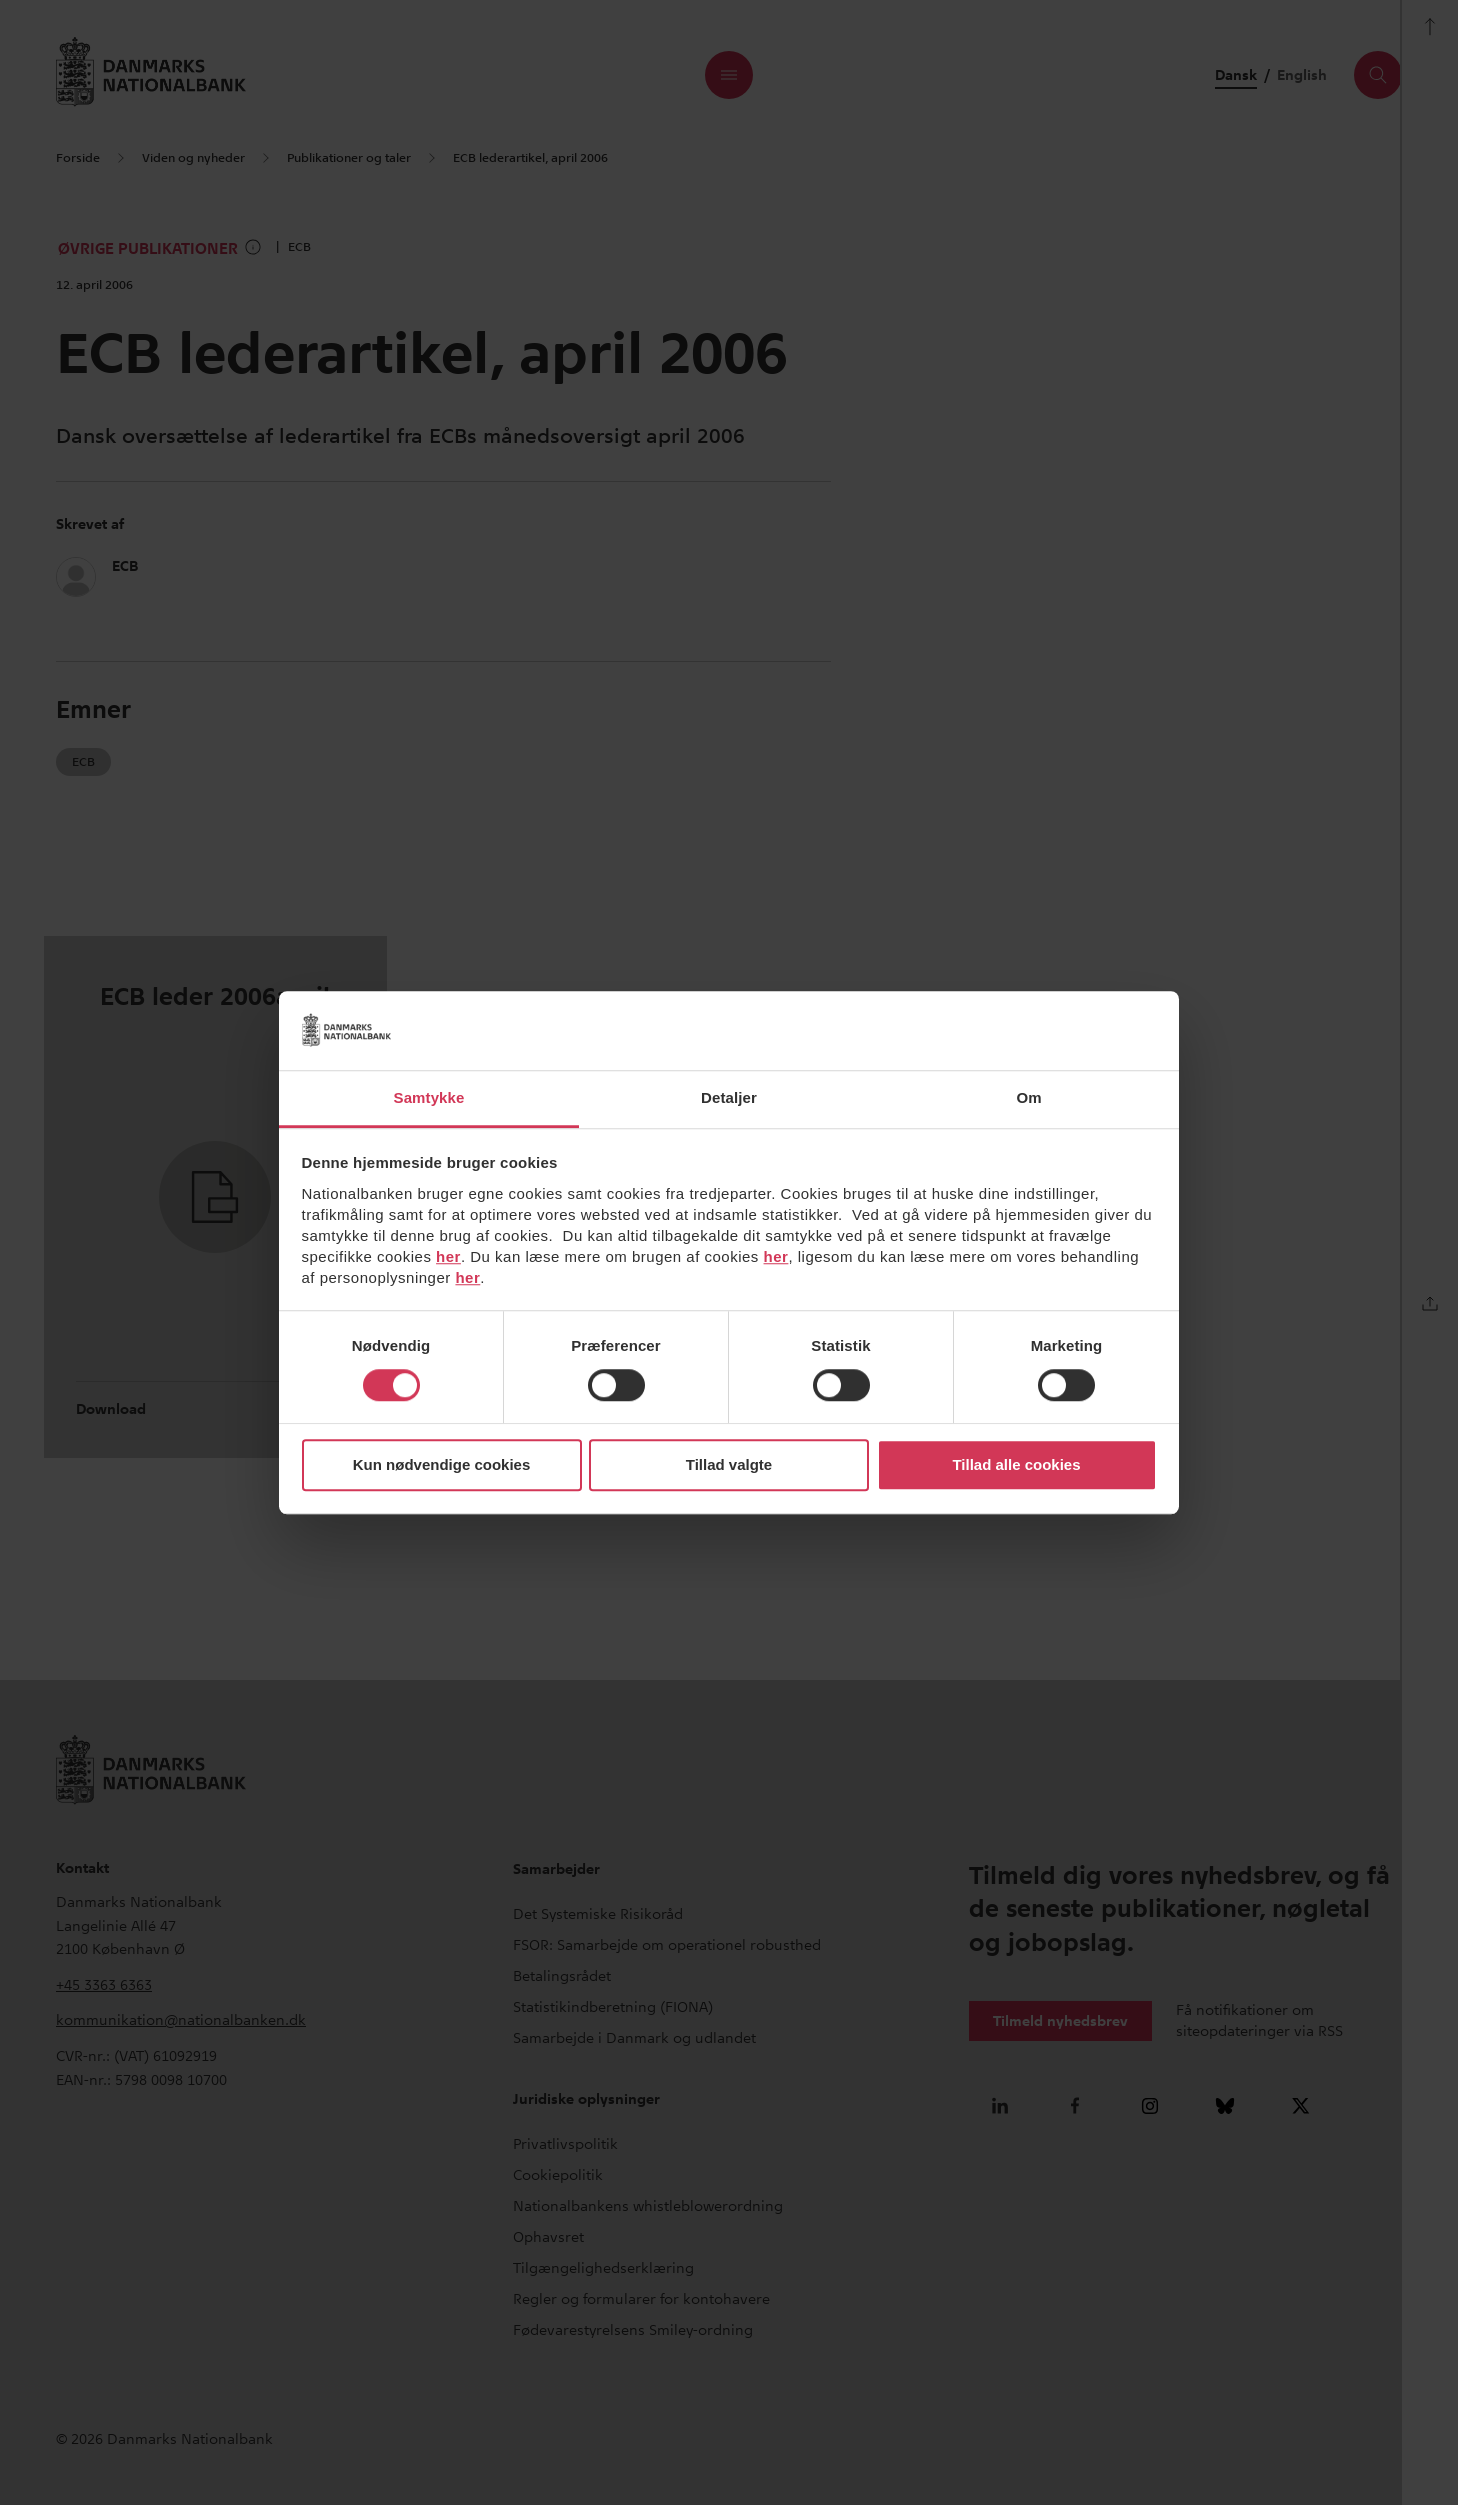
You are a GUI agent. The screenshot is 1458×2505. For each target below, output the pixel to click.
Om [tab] (1028, 1097)
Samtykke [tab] (429, 1097)
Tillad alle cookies (1016, 1465)
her (448, 1256)
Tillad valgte (729, 1465)
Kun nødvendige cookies (442, 1465)
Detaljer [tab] (729, 1097)
